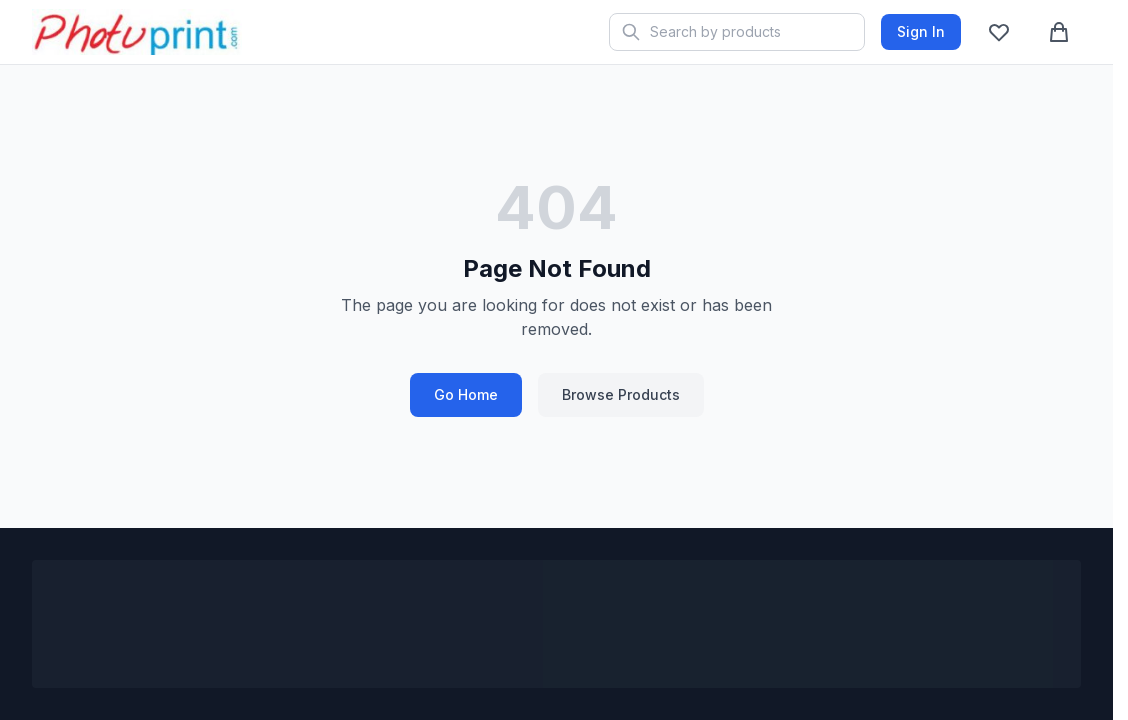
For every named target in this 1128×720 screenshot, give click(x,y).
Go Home (466, 394)
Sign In (921, 31)
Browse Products (621, 394)
